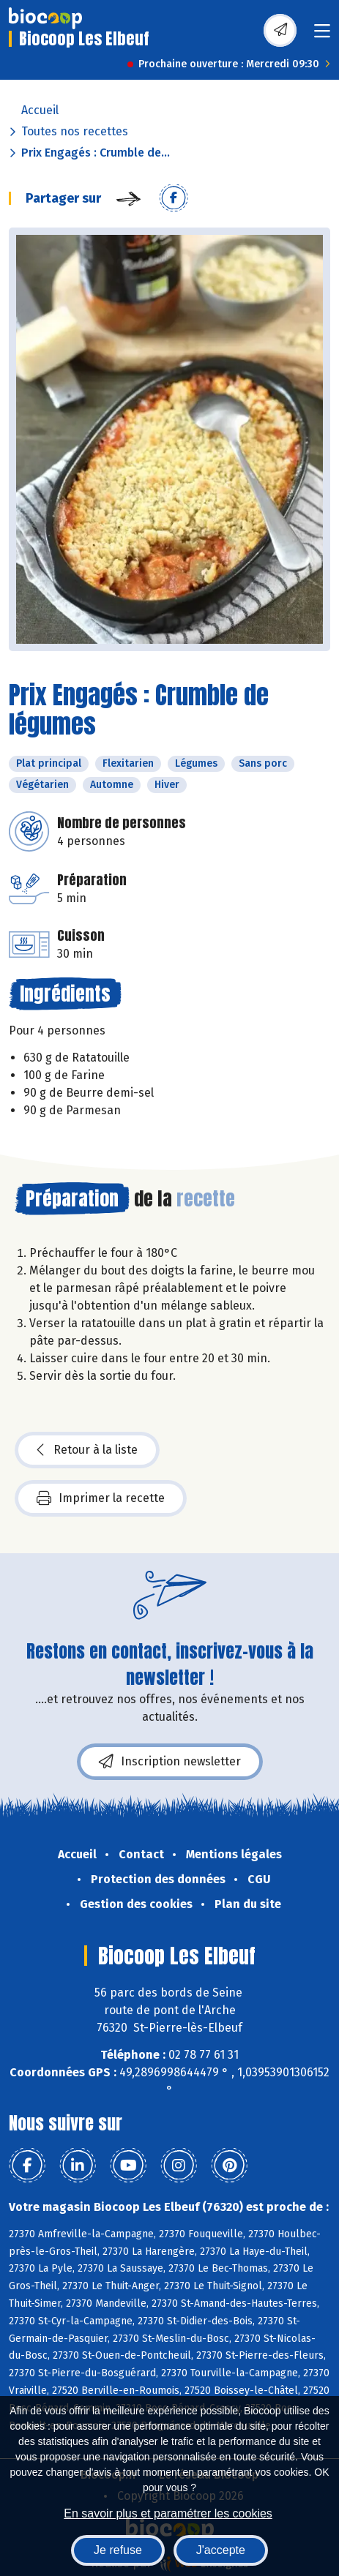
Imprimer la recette (101, 1498)
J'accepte (220, 2550)
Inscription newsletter (170, 1761)
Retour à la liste (87, 1450)
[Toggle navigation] (322, 35)
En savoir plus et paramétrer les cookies (168, 2513)
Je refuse (118, 2550)
